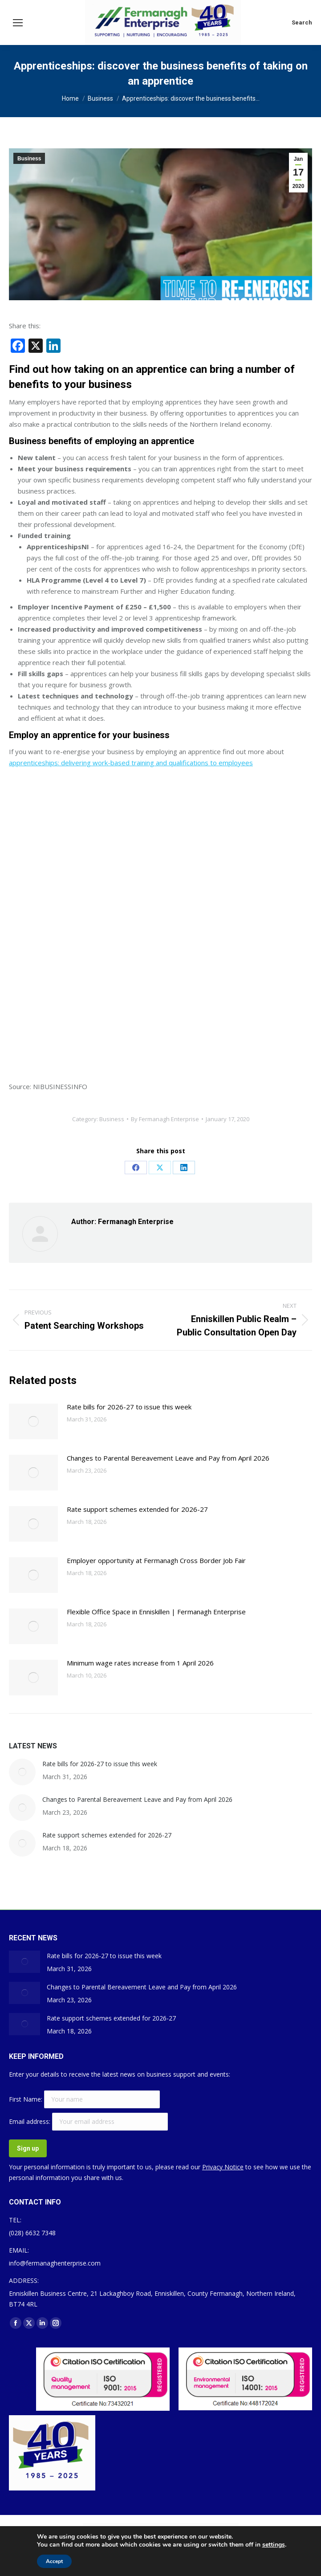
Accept (54, 2561)
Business (29, 158)
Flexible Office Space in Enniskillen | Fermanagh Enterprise (156, 1611)
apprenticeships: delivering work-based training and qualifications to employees (131, 762)
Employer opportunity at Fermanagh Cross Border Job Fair (156, 1560)
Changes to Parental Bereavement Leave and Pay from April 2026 (168, 1457)
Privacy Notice (223, 2167)
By (165, 1119)
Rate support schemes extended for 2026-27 (137, 1509)
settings (273, 2545)
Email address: (30, 2121)
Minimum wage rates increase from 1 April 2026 (140, 1662)
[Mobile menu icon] (18, 23)
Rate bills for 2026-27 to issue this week (129, 1406)
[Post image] (33, 1421)
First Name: (26, 2099)
